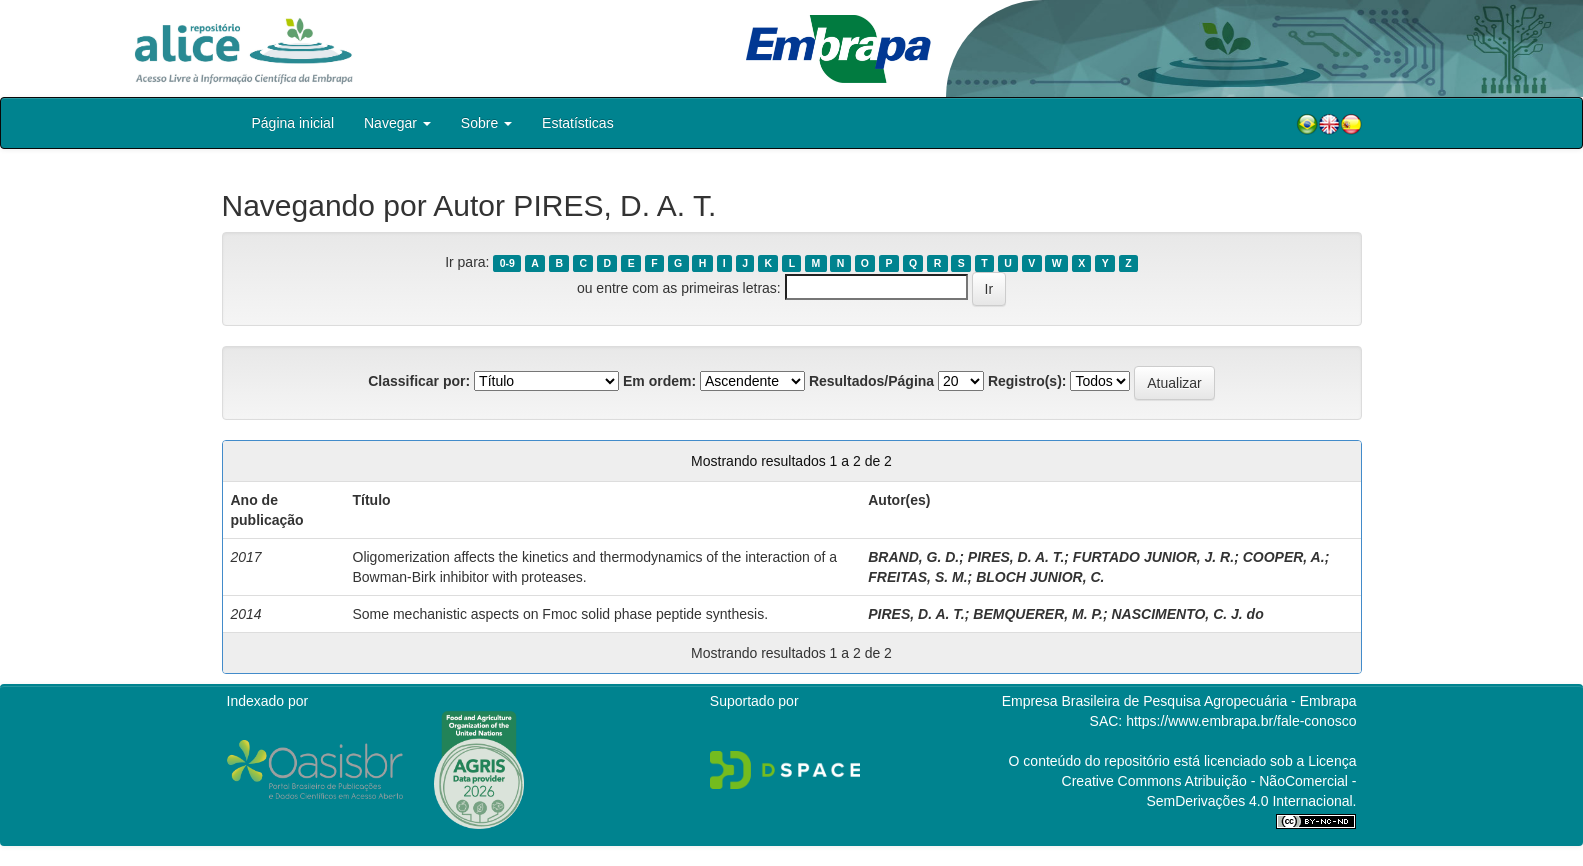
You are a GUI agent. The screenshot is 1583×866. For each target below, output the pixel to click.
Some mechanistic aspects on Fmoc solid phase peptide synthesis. (561, 614)
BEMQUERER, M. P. (1038, 614)
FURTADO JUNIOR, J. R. (1153, 557)
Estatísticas (578, 123)
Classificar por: (419, 381)
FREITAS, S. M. (917, 577)
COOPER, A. (1284, 557)
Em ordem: (659, 381)
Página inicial (293, 123)
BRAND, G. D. (913, 557)
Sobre (486, 123)
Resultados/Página (871, 381)
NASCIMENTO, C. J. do (1188, 614)
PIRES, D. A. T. (1016, 557)
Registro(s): (1027, 381)
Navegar (397, 123)
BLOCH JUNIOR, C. (1040, 577)
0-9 (507, 263)
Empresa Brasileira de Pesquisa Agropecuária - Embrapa (1179, 701)
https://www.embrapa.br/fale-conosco (1241, 721)
